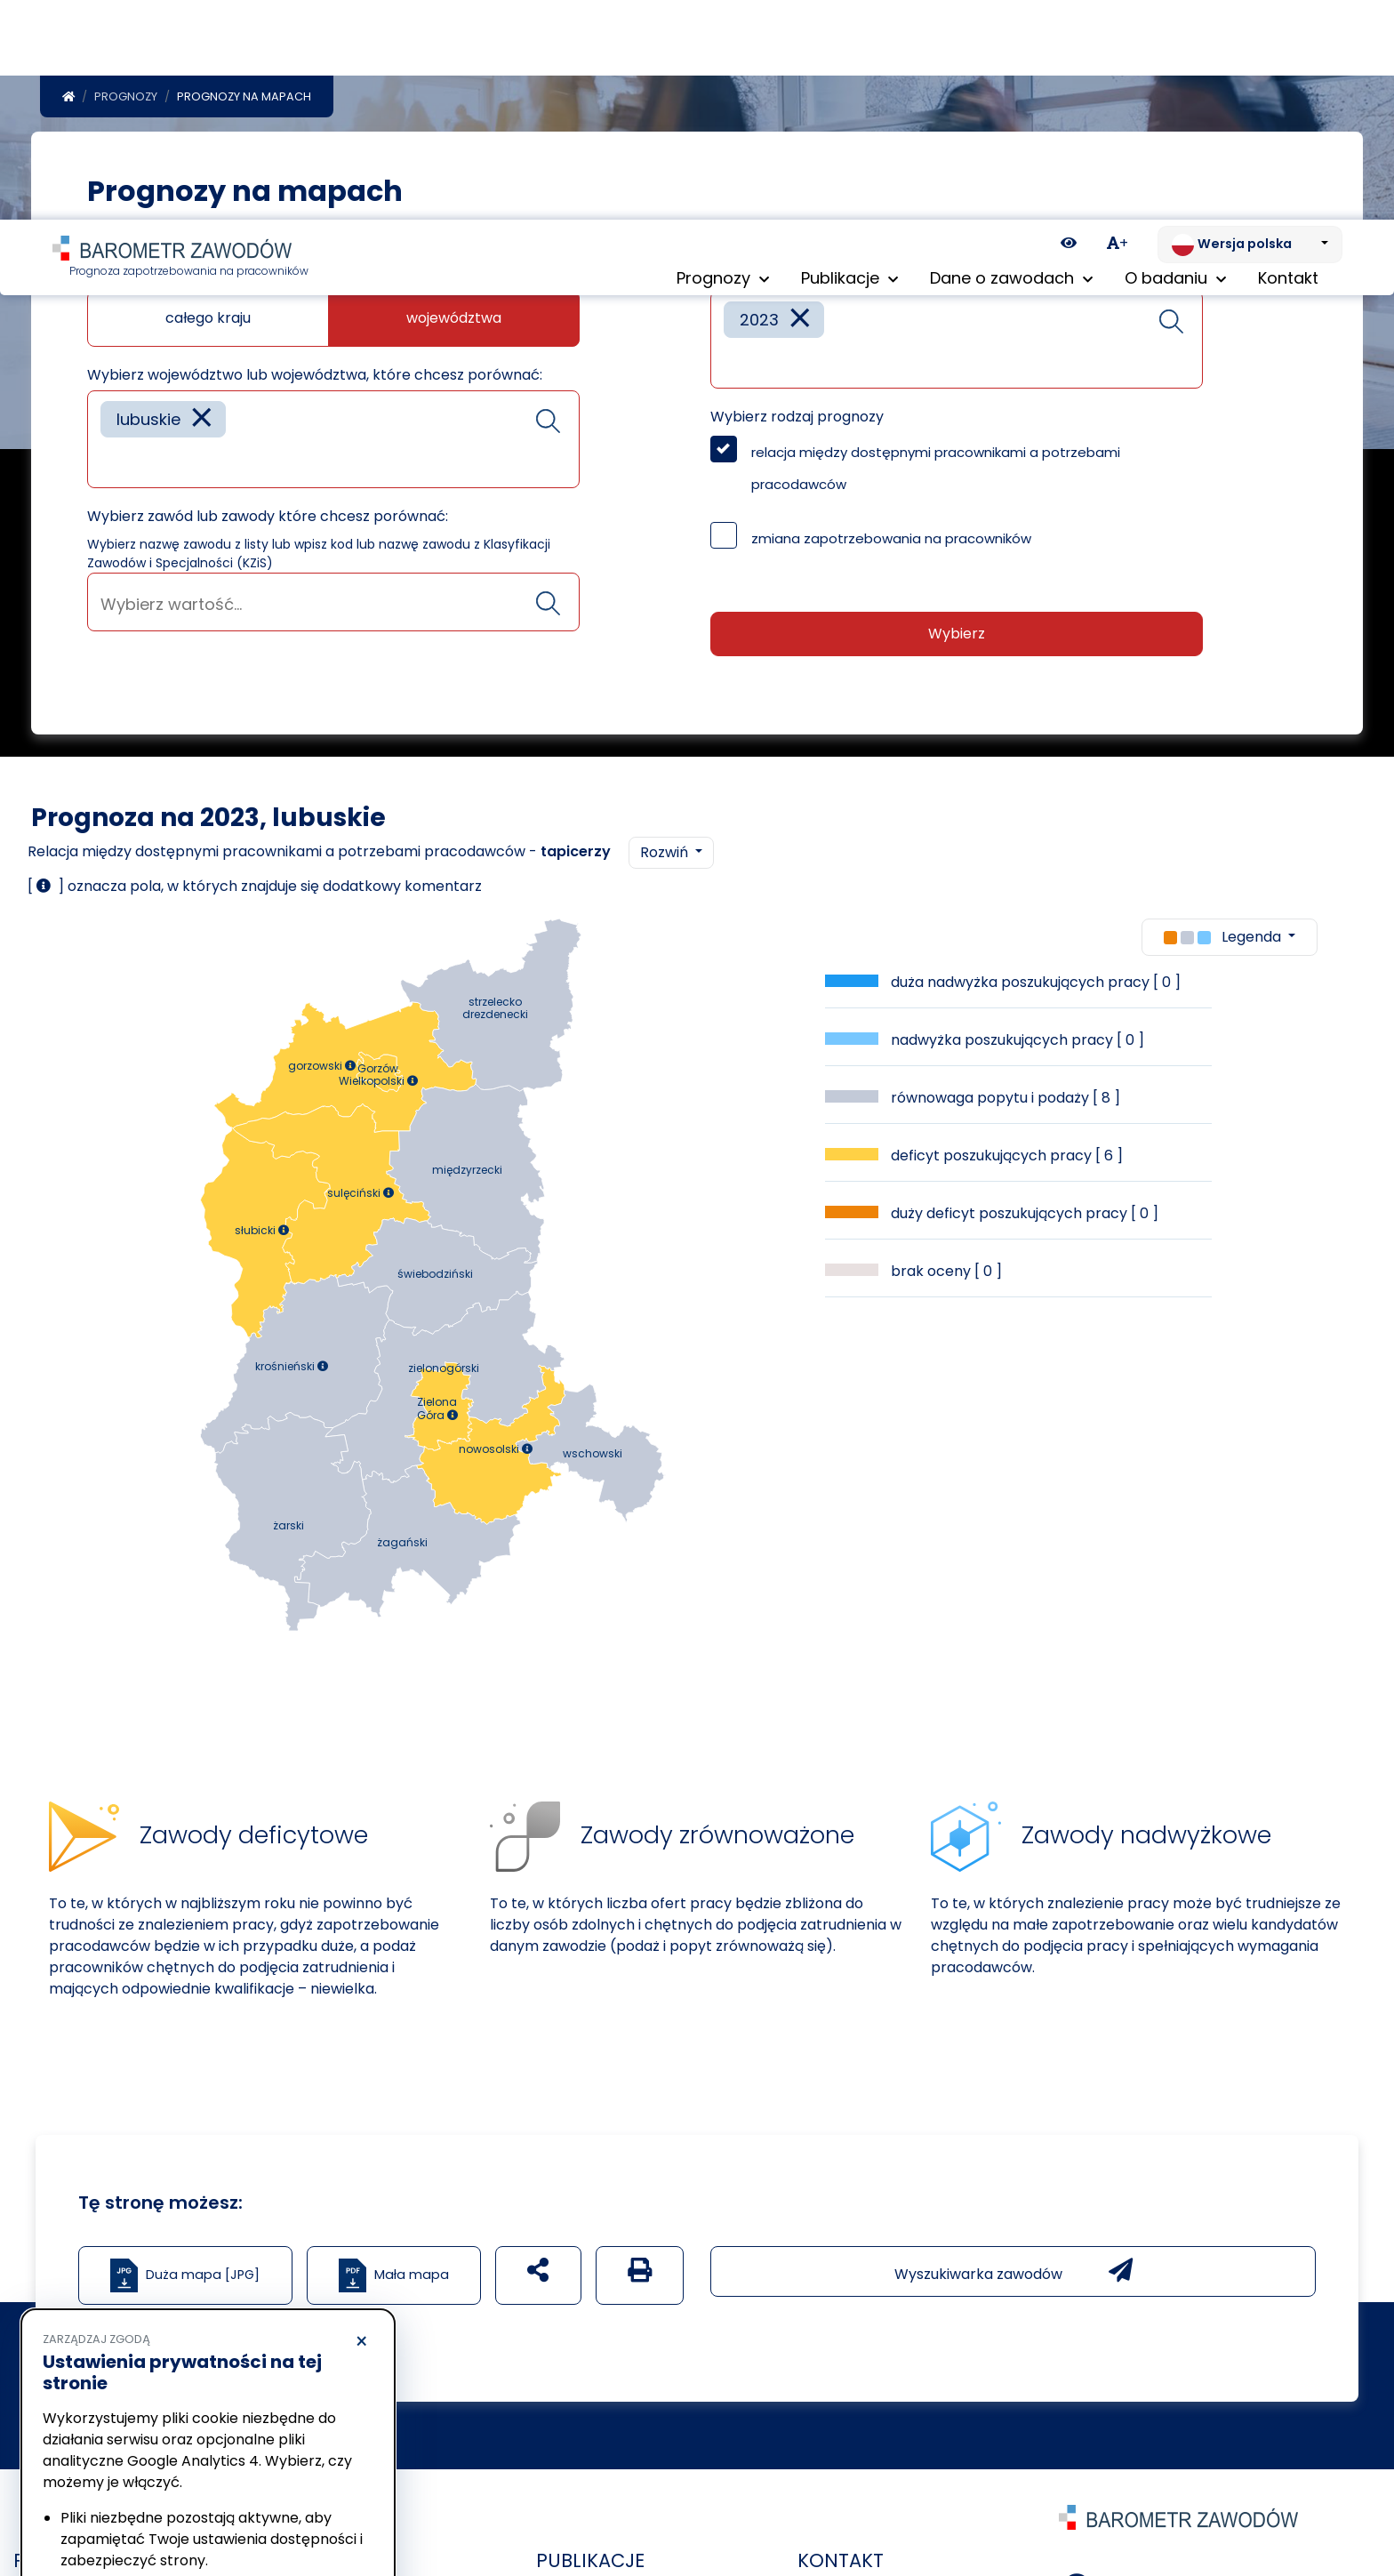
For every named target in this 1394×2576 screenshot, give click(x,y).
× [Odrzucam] (361, 2122)
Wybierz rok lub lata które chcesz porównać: (866, 275)
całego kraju (208, 318)
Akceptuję (293, 2510)
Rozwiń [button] (666, 852)
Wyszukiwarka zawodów (1013, 2271)
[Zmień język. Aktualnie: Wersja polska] (1250, 25)
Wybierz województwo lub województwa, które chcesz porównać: (314, 375)
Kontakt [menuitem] (1288, 62)
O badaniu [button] (1175, 62)
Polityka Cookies (265, 2444)
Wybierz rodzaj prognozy (797, 416)
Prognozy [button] (723, 62)
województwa (453, 318)
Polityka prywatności (101, 2460)
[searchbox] (106, 461)
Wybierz (956, 633)
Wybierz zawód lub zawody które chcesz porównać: (267, 516)
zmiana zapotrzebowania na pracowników (891, 538)
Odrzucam (123, 2510)
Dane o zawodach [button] (1011, 62)
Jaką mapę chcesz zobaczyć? (193, 275)
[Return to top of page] (1372, 2500)
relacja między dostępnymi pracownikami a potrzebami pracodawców (935, 468)
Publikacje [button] (849, 62)
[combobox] (333, 439)
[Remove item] (201, 419)
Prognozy (125, 96)
